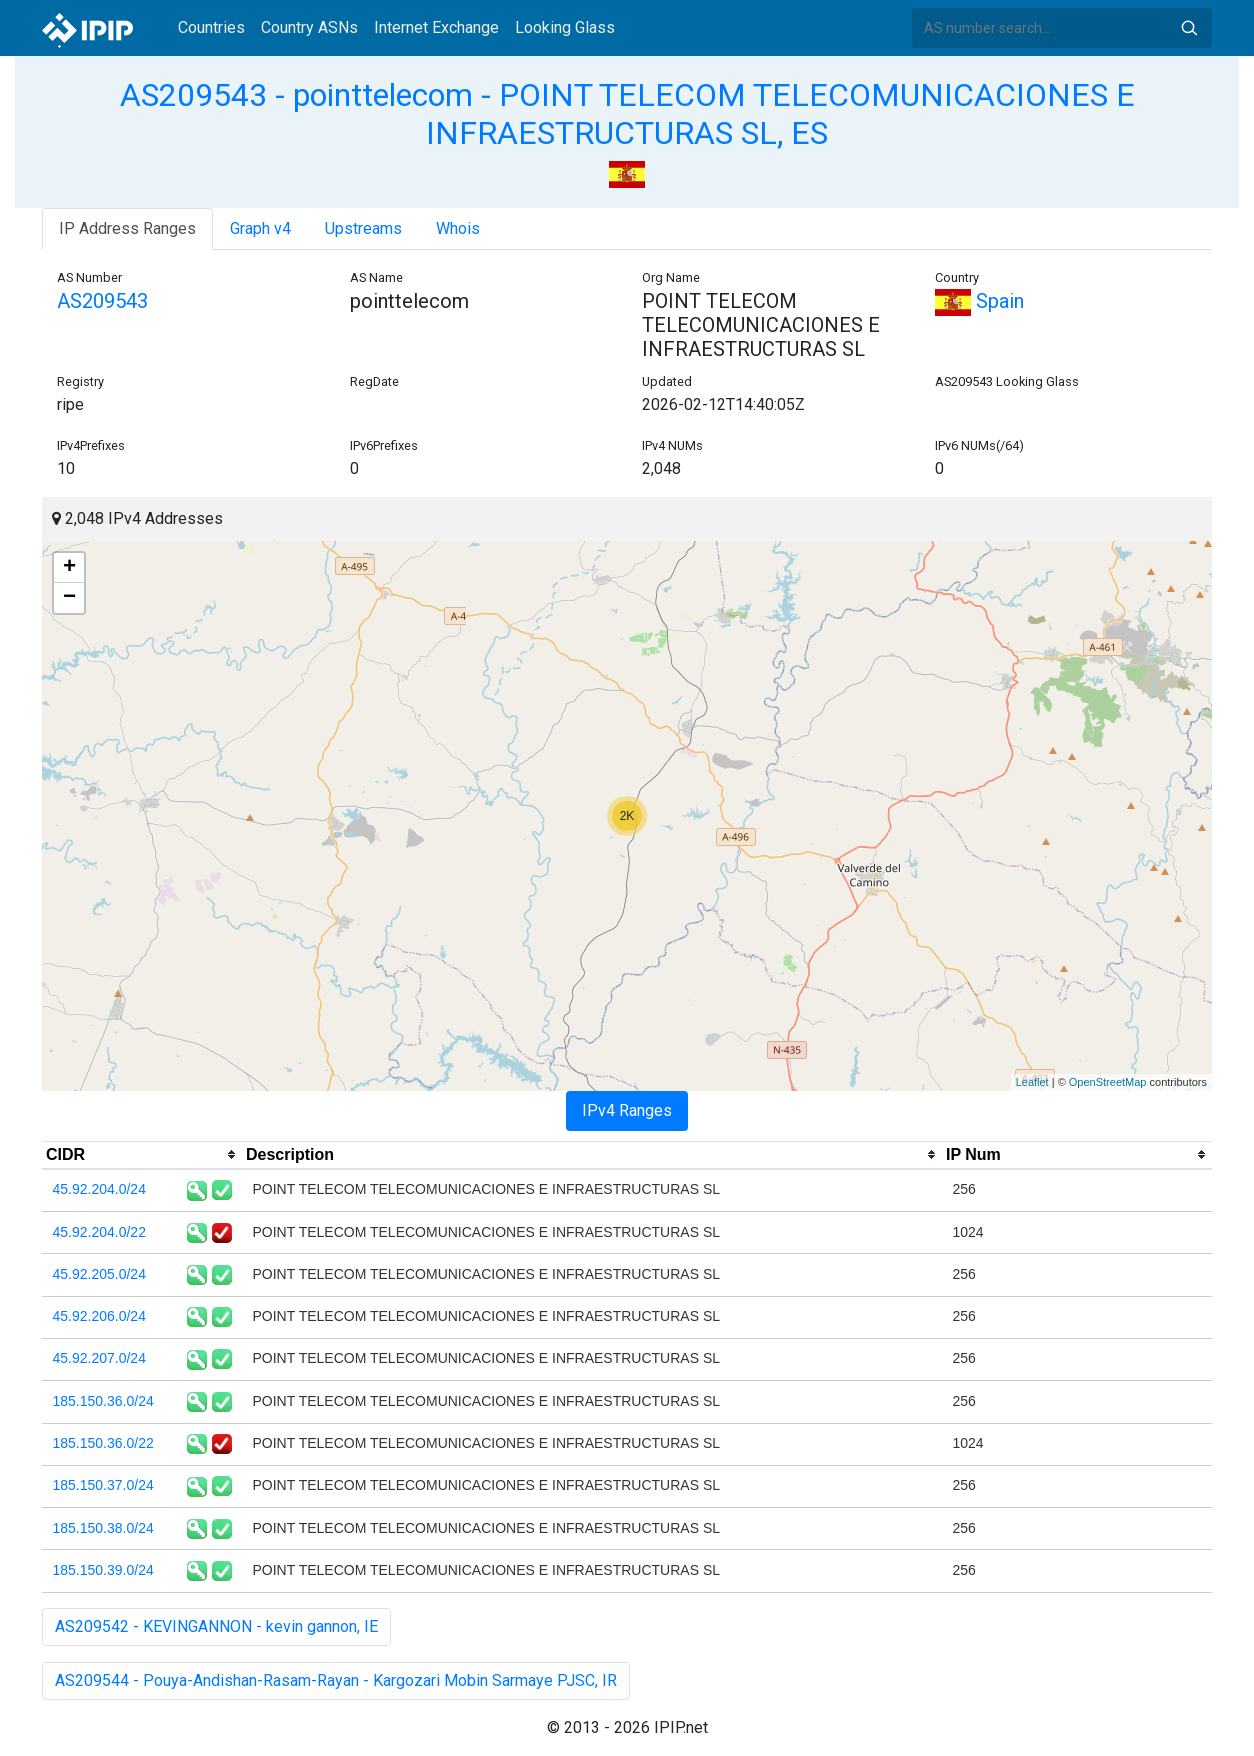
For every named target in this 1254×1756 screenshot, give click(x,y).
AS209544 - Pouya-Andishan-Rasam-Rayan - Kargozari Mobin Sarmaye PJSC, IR (336, 1680)
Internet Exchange (436, 27)
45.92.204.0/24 (99, 1189)
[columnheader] (142, 1155)
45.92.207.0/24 (99, 1358)
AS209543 (102, 301)
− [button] (69, 598)
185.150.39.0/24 (103, 1570)
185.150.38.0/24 (103, 1528)
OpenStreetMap (1108, 1082)
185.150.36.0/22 (103, 1443)
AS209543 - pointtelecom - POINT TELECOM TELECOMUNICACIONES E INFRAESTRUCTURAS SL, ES (627, 114)
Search (1189, 28)
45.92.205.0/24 (99, 1274)
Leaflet (1032, 1082)
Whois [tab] (458, 228)
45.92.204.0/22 (99, 1232)
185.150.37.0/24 (103, 1485)
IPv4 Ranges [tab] (627, 1110)
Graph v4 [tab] (260, 228)
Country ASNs (309, 27)
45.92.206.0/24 (99, 1316)
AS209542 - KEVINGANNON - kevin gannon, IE (216, 1626)
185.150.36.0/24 (103, 1401)
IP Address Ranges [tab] (127, 228)
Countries (211, 27)
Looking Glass (565, 27)
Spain (979, 301)
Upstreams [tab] (363, 228)
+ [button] (69, 568)
